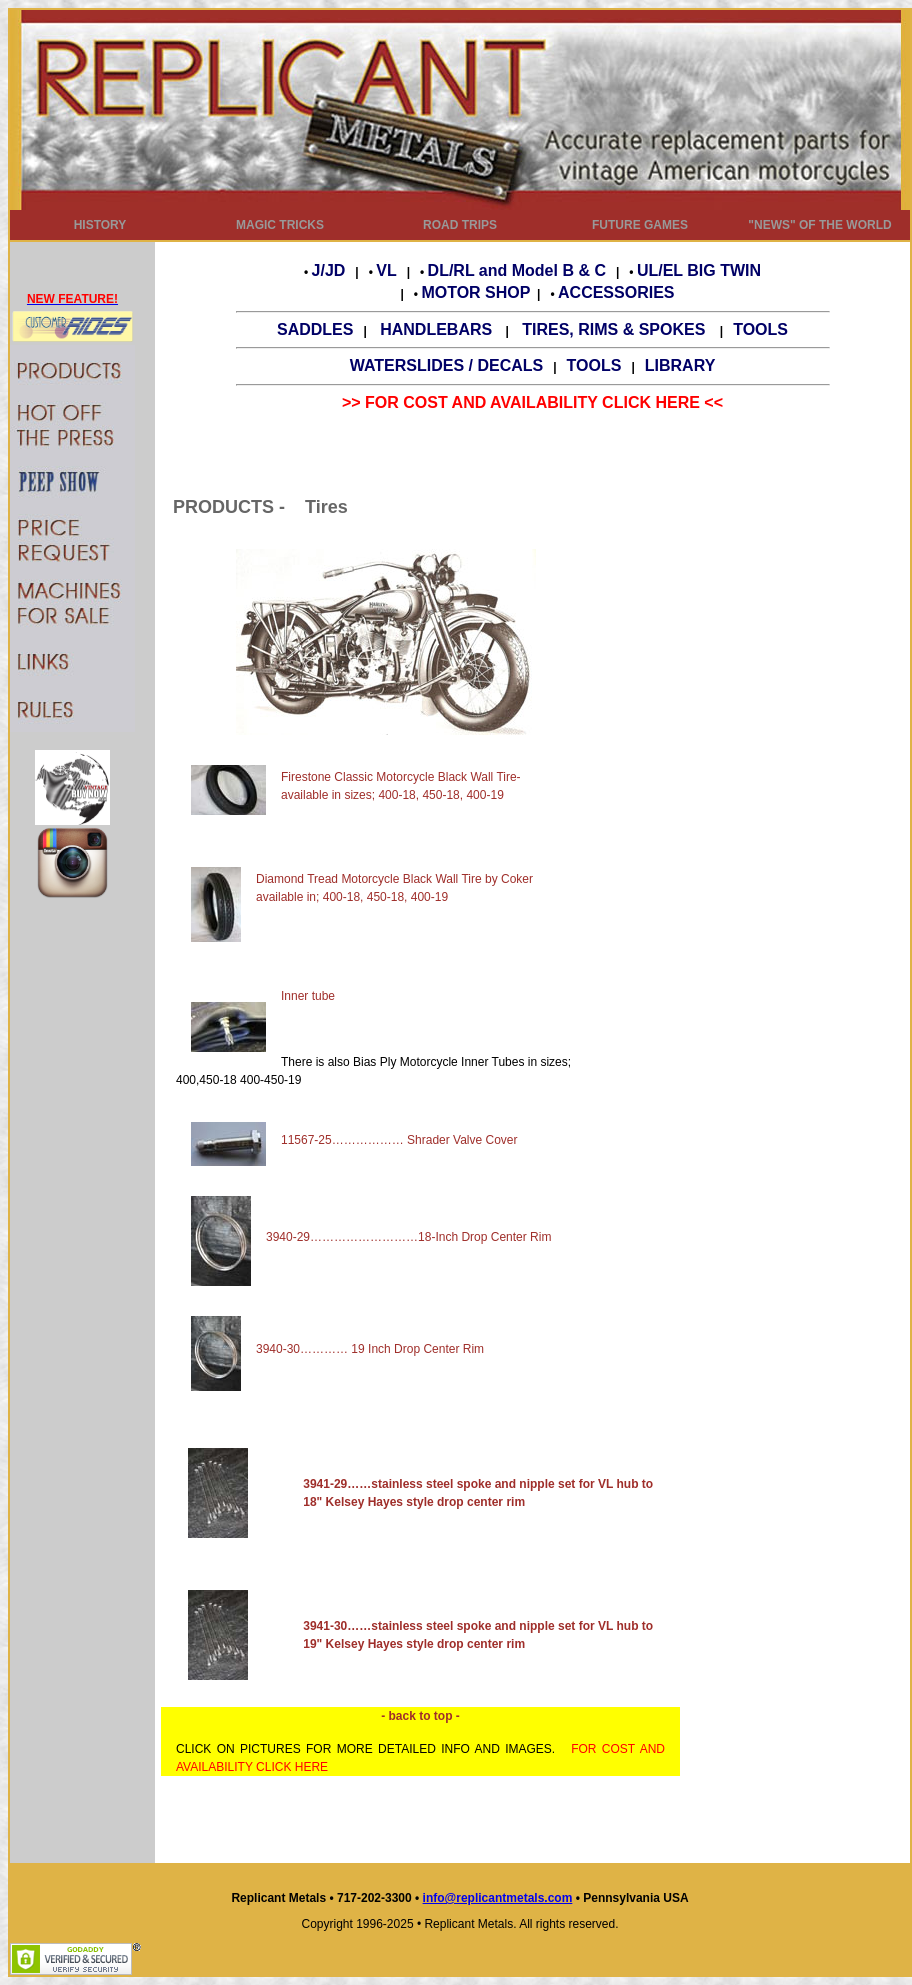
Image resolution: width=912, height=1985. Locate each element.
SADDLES (315, 329)
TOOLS (760, 329)
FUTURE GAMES (640, 225)
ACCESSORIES (616, 292)
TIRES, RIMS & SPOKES (616, 329)
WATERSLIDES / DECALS (447, 365)
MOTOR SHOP (475, 292)
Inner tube (308, 996)
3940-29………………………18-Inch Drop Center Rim (371, 1237)
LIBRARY (680, 365)
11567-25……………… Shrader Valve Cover (399, 1140)
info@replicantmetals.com (498, 1898)
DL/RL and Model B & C (517, 270)
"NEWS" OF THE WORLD (819, 225)
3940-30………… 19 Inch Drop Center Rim (337, 1349)
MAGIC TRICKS (280, 225)
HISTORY (100, 225)
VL (386, 270)
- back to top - (420, 1716)
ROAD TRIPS (460, 225)
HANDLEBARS (436, 329)
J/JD (329, 270)
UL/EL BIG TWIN (699, 270)
